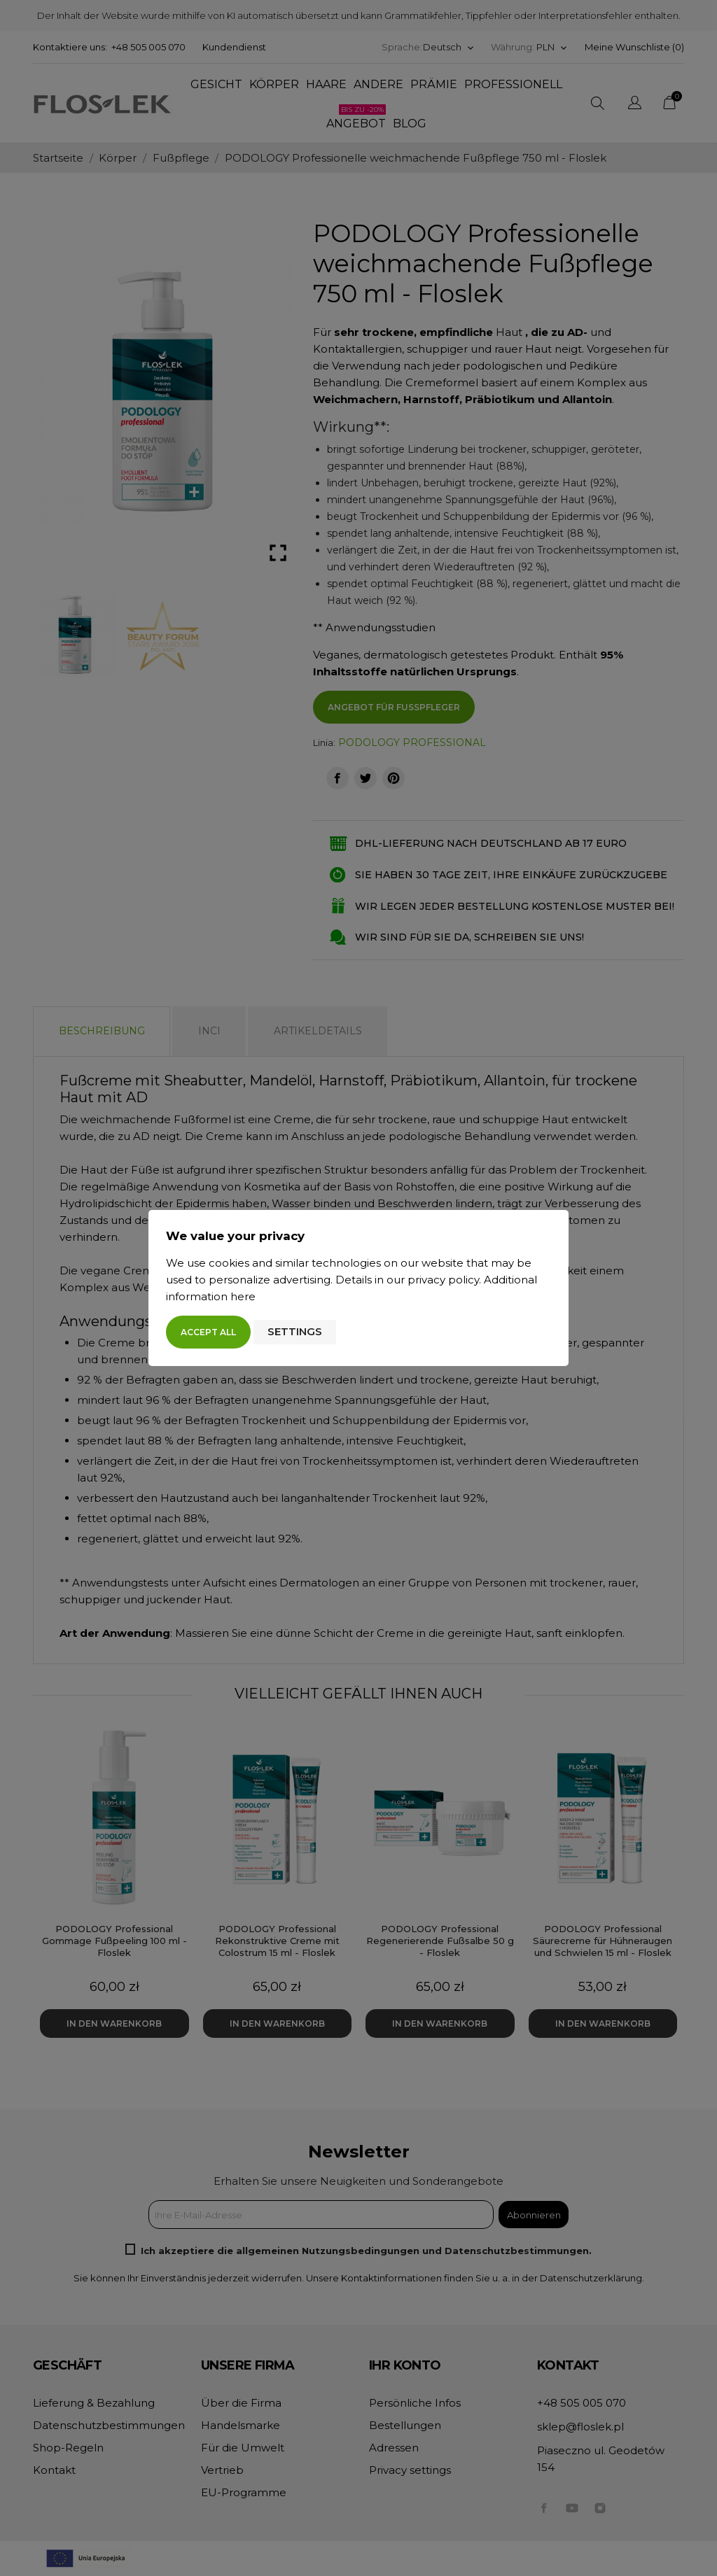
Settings (294, 1331)
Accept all (208, 1332)
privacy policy (443, 1279)
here (243, 1296)
